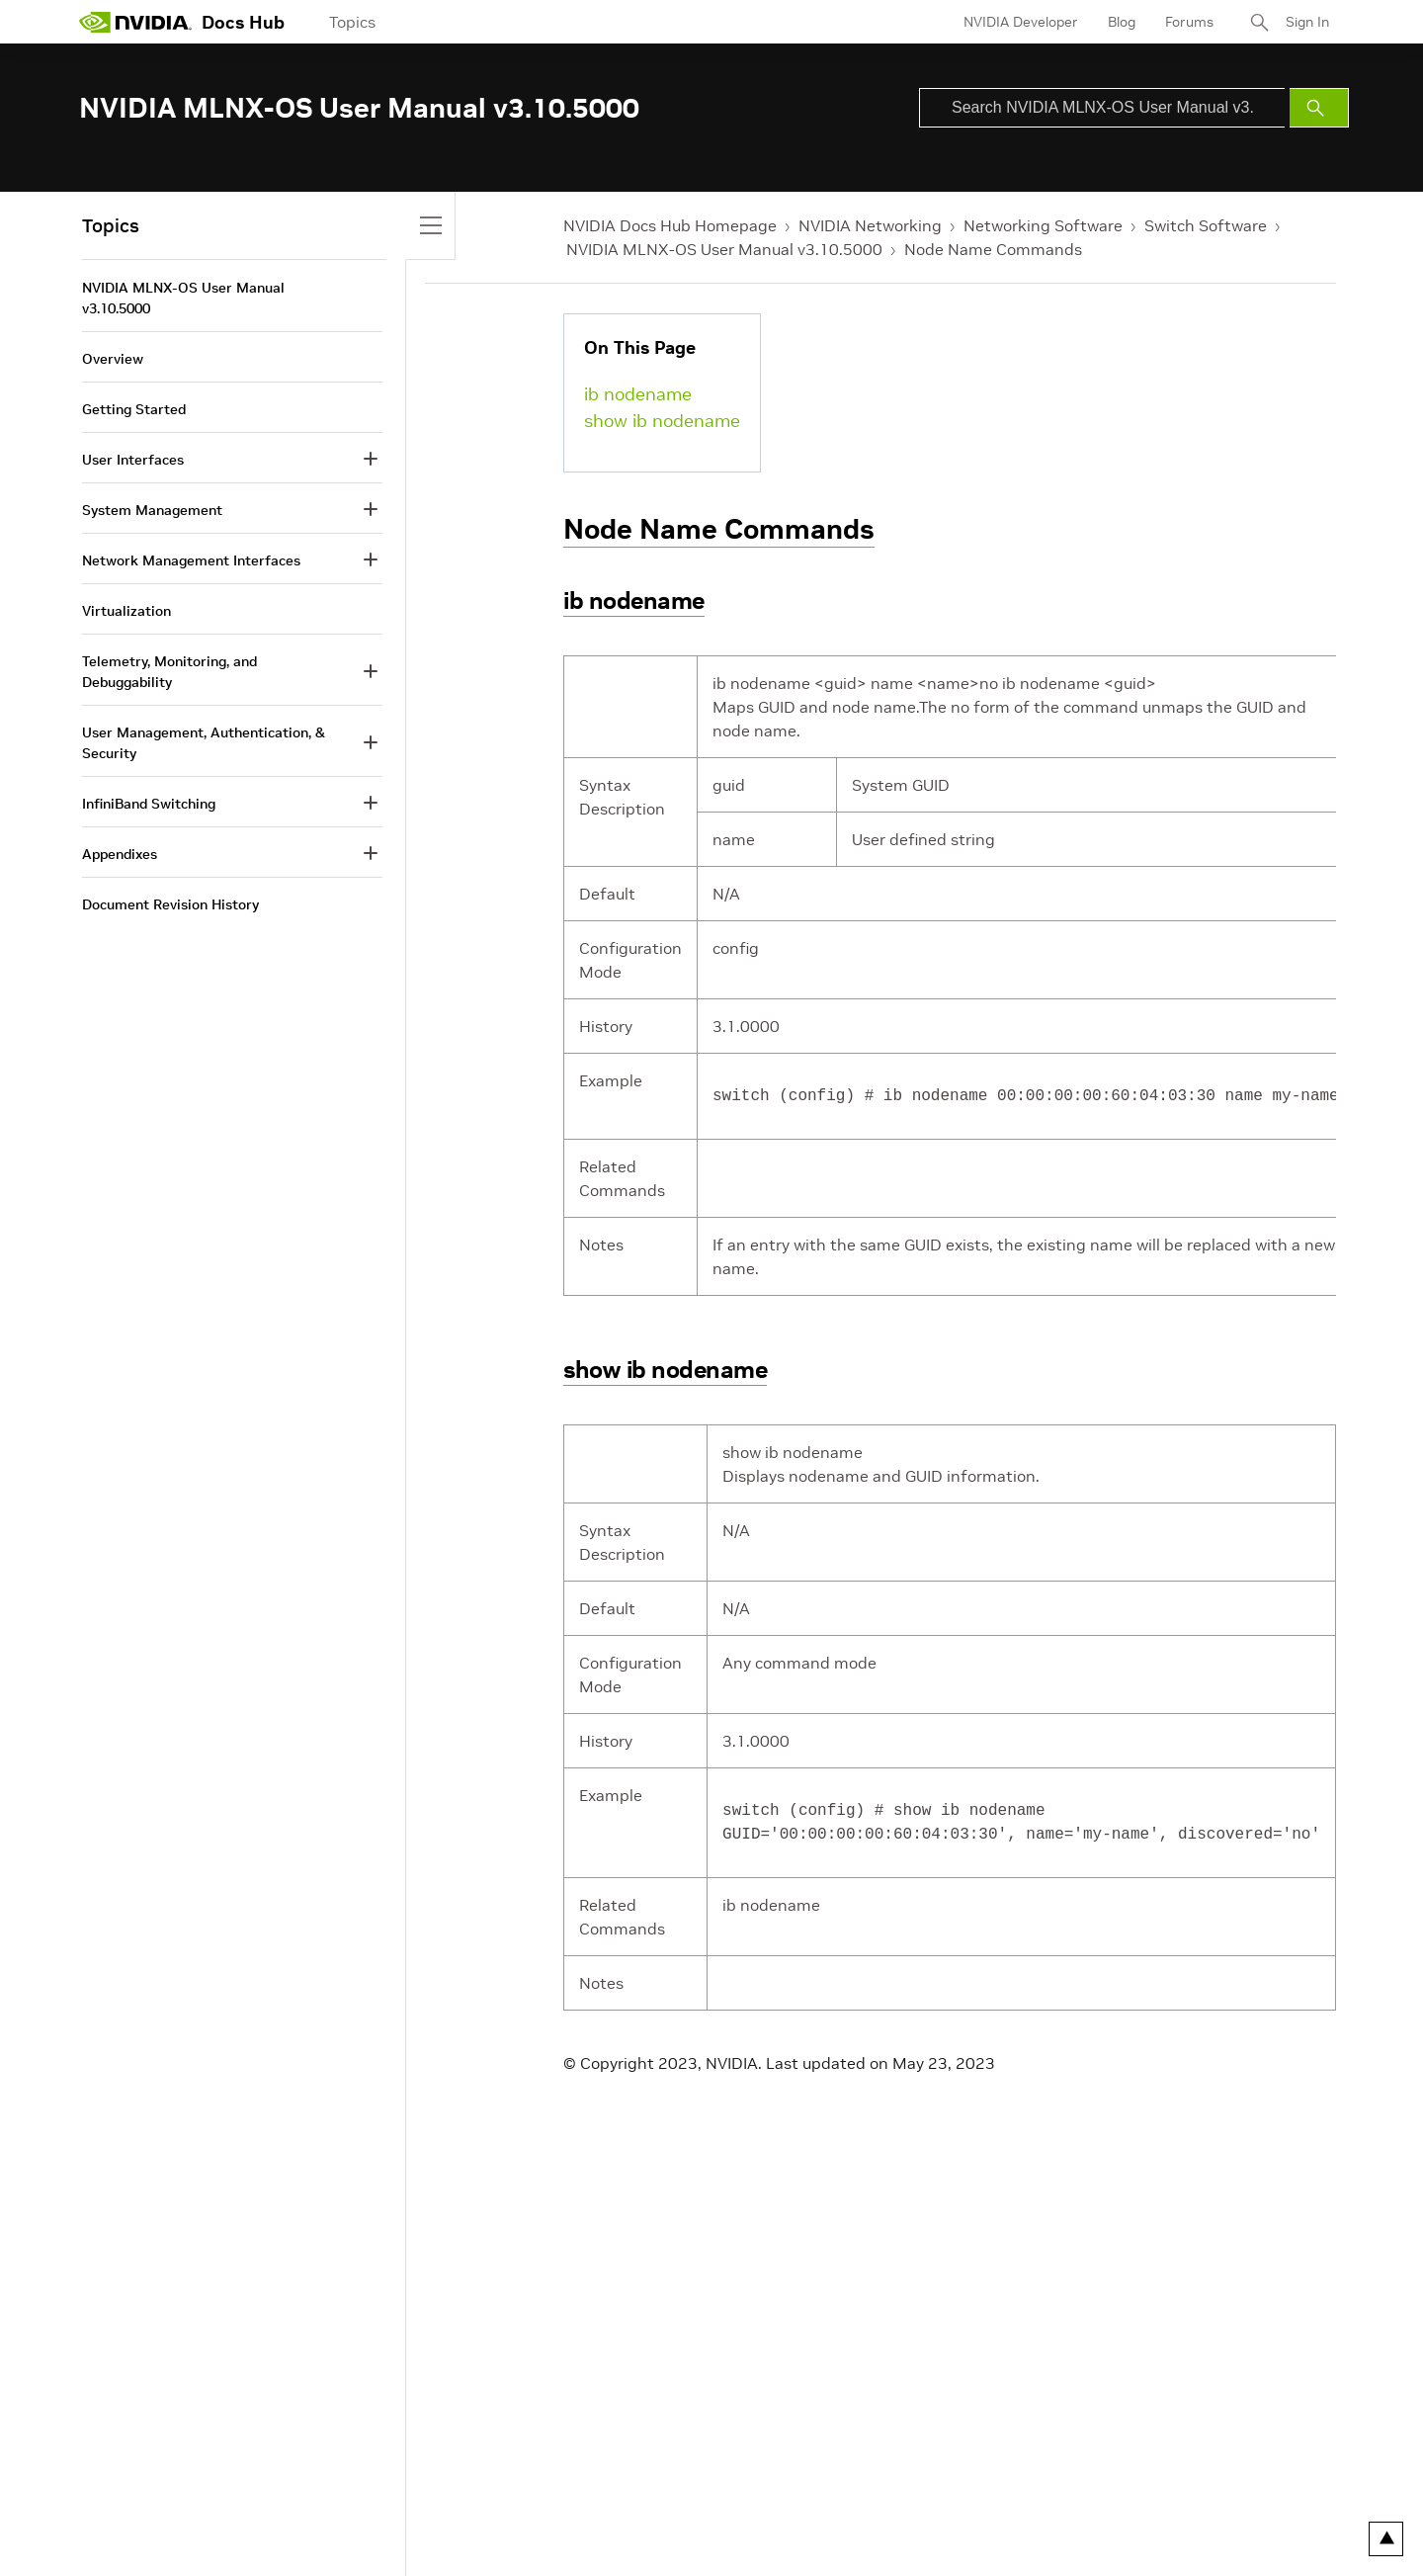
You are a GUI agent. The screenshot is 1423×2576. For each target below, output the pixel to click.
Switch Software (1205, 225)
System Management (152, 510)
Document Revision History (170, 904)
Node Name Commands (993, 249)
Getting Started (134, 409)
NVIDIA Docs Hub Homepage (670, 225)
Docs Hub (243, 22)
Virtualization (126, 611)
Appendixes (119, 854)
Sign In (1307, 22)
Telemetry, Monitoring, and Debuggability (169, 671)
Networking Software (1043, 225)
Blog (1121, 22)
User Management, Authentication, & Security (203, 743)
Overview (112, 359)
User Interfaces (133, 460)
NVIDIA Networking (870, 225)
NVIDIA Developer (1020, 22)
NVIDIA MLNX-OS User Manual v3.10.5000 (724, 249)
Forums (1189, 22)
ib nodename (638, 394)
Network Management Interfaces (191, 560)
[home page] (135, 21)
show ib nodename (662, 420)
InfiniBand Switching (148, 804)
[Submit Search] (1319, 108)
